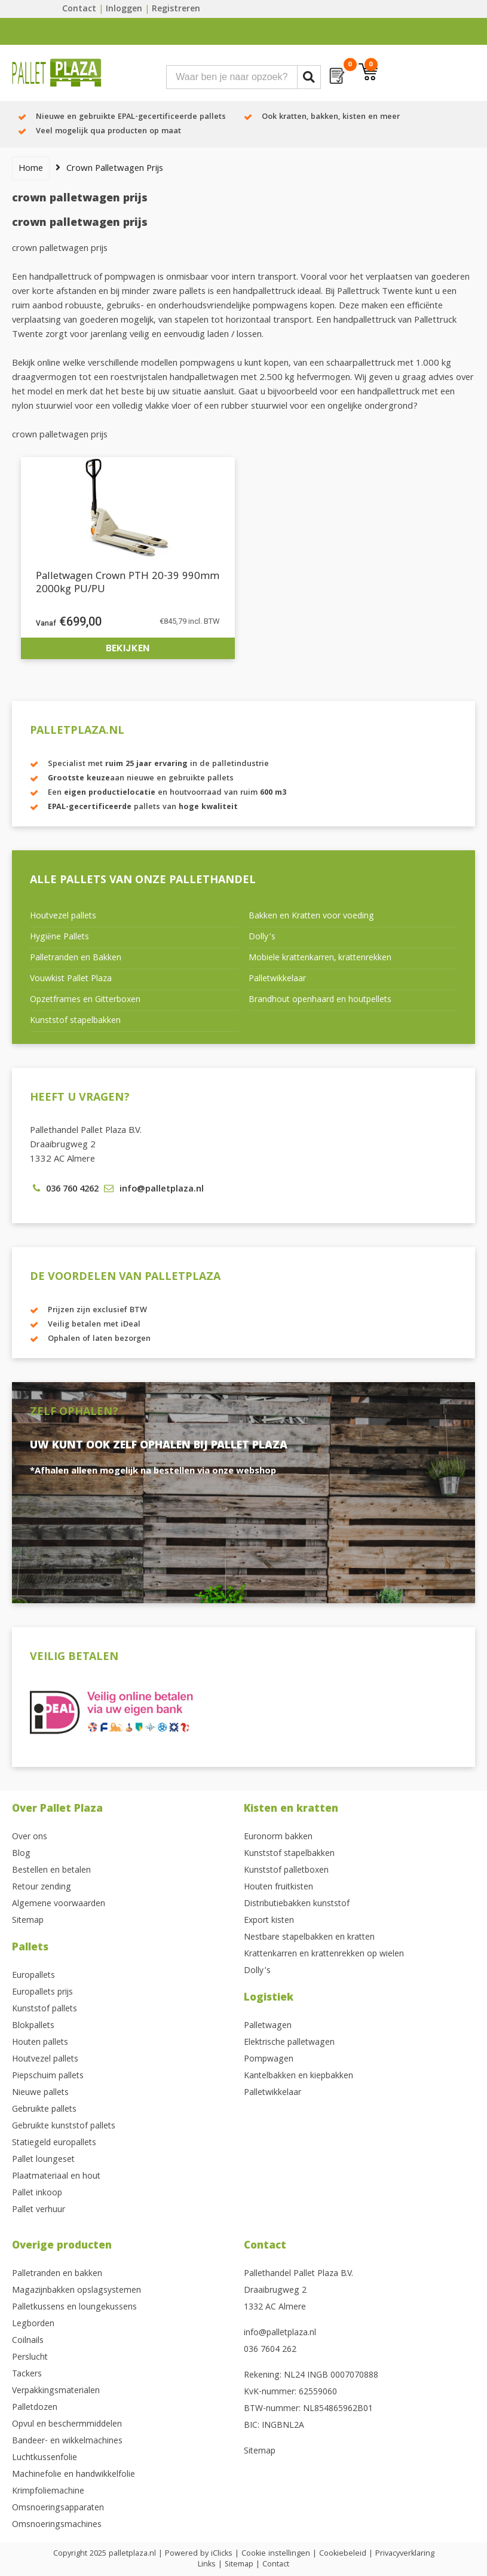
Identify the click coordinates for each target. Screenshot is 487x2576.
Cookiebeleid (342, 2553)
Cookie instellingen (275, 2553)
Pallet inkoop (37, 2193)
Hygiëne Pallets (59, 937)
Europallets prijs (42, 1993)
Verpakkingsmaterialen (56, 2391)
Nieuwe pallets (40, 2093)
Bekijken (127, 648)
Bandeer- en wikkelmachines (67, 2441)
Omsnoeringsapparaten (58, 2508)
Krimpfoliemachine (48, 2492)
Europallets (33, 1976)
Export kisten (269, 1921)
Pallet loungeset (43, 2160)
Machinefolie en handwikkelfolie (73, 2475)
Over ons (29, 1837)
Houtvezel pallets (63, 916)
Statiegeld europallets (54, 2143)
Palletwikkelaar (277, 979)
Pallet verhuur (38, 2210)
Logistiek (268, 1998)
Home (31, 169)
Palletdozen (34, 2408)
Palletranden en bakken (57, 2274)
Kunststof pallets (44, 2009)
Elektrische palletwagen (289, 2043)
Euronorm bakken (278, 1837)
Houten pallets (40, 2043)
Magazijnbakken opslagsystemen (76, 2291)
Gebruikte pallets (44, 2110)
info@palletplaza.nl (280, 2333)
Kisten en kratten (291, 1809)
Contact (79, 9)
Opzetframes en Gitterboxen (85, 1000)
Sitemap (28, 1921)
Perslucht (30, 2358)
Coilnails (28, 2341)
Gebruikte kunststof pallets (63, 2126)
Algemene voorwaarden (58, 1904)
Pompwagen (268, 2060)
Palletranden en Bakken (75, 958)
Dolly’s (262, 937)
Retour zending (41, 1887)
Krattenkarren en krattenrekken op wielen (324, 1954)
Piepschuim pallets (48, 2076)
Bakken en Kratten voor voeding (311, 916)
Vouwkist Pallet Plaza (71, 979)
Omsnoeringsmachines (57, 2525)
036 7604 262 (270, 2350)
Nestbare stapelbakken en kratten (309, 1938)
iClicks (221, 2553)
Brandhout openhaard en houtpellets (320, 1000)
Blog (21, 1854)
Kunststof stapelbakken (75, 1021)
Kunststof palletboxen (286, 1871)
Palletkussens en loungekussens (74, 2308)
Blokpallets (33, 2026)
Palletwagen (268, 2026)
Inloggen (124, 9)
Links (207, 2564)
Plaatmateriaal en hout (56, 2177)
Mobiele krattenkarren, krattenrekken (320, 958)
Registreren (176, 9)
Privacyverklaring (404, 2553)
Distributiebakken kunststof (297, 1904)
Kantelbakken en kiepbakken (298, 2076)
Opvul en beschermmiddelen (67, 2425)
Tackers (27, 2374)
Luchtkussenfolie (44, 2458)
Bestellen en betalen (51, 1871)
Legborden (33, 2324)
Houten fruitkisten (278, 1887)
